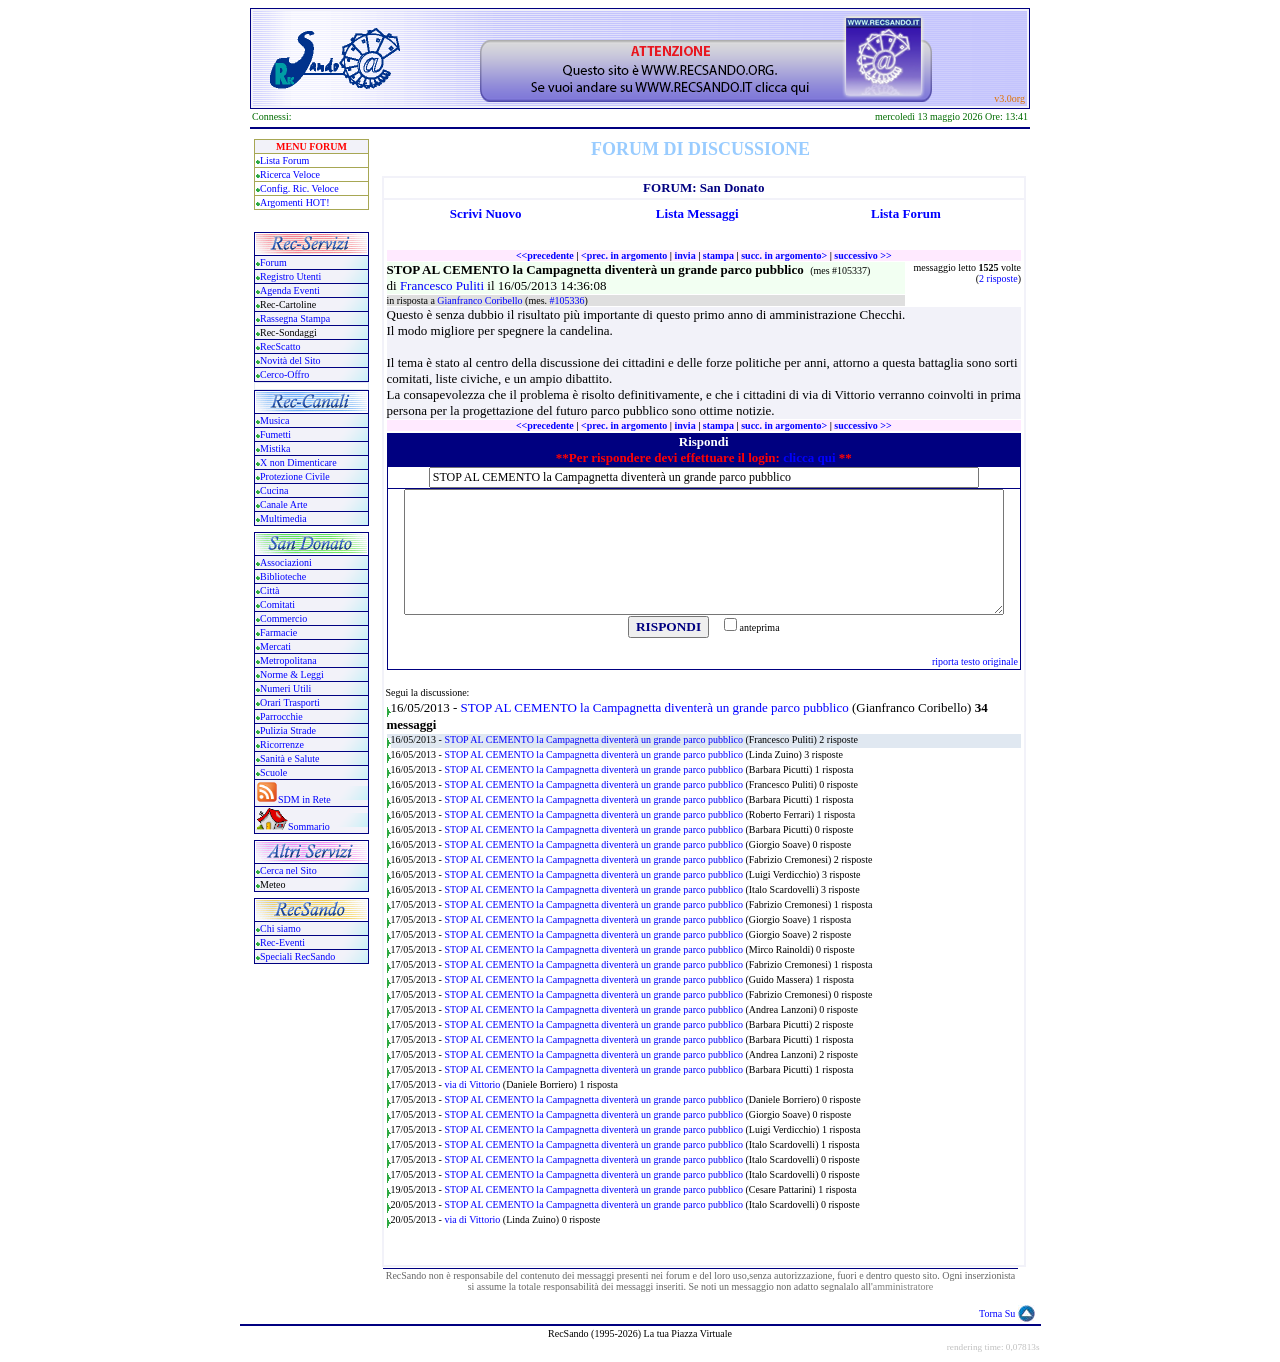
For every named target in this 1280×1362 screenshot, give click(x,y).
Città (269, 590)
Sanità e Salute (289, 758)
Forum (273, 262)
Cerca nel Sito (288, 870)
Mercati (275, 646)
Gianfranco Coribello (481, 300)
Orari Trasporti (290, 702)
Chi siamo (280, 928)
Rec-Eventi (282, 942)
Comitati (277, 604)
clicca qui (809, 457)
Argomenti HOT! (295, 202)
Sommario (309, 826)
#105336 (567, 300)
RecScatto (280, 346)
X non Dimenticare (298, 462)
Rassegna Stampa (295, 318)
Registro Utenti (290, 276)
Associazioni (286, 562)
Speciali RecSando (297, 956)
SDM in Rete (304, 799)
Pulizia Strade (288, 730)
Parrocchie (281, 716)
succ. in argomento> (784, 255)
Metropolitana (288, 660)
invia (685, 255)
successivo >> (862, 255)
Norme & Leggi (292, 674)
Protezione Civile (295, 476)
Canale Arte (283, 504)
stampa (718, 255)
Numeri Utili (287, 688)
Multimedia (283, 518)
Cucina (274, 490)
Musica (274, 420)
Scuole (273, 772)
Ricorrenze (282, 744)
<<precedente (545, 255)
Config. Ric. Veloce (299, 188)
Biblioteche (283, 576)
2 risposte (998, 278)
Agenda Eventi (290, 290)
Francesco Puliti (443, 285)
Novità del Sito (290, 360)
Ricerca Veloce (290, 174)
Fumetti (275, 434)
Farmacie (278, 632)
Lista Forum (284, 160)
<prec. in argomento (624, 255)
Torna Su (997, 1313)
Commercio (283, 618)
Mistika (275, 448)
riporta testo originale (975, 661)
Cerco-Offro (284, 374)
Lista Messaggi (697, 213)
